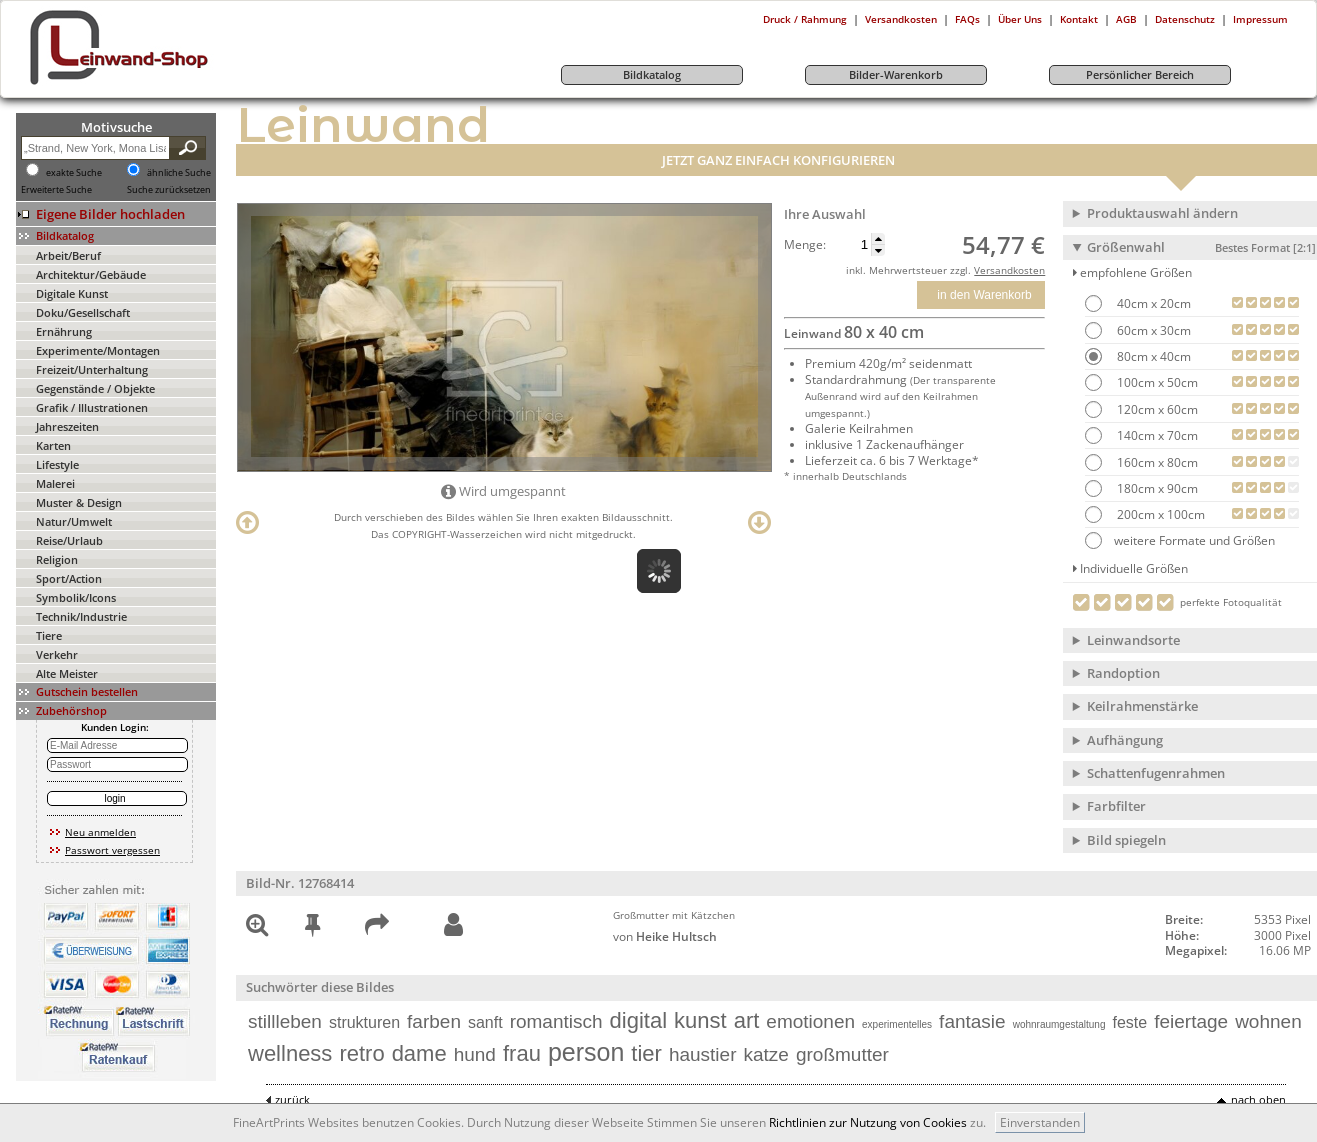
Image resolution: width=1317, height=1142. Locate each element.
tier (646, 1053)
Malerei (55, 483)
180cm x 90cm (1156, 488)
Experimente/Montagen (98, 350)
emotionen (810, 1021)
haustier (703, 1054)
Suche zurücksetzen (169, 190)
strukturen (364, 1022)
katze (766, 1054)
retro (361, 1053)
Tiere (49, 635)
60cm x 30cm (1152, 330)
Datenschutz (1185, 19)
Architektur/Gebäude (91, 274)
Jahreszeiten (67, 426)
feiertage (1191, 1021)
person (586, 1052)
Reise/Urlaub (69, 540)
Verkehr (57, 654)
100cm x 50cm (1156, 382)
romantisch (556, 1021)
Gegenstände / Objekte (95, 388)
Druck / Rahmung (805, 19)
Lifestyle (57, 464)
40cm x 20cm (1152, 303)
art (747, 1020)
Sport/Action (69, 578)
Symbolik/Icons (76, 597)
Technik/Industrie (81, 616)
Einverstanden (1040, 1122)
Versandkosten (901, 19)
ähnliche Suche (179, 173)
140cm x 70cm (1156, 435)
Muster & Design (79, 502)
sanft (485, 1022)
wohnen (1268, 1021)
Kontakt (1079, 19)
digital (638, 1020)
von (665, 936)
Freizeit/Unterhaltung (92, 369)
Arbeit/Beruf (68, 255)
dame (419, 1053)
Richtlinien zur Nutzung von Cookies (868, 1122)
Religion (57, 559)
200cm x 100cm (1159, 514)
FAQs (967, 19)
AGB (1126, 19)
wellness (290, 1053)
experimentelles (897, 1024)
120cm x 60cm (1156, 409)
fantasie (972, 1021)
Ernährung (64, 331)
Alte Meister (67, 673)
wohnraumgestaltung (1059, 1024)
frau (522, 1053)
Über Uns (1020, 19)
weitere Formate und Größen (1180, 540)
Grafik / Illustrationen (92, 407)
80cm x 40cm (1152, 356)
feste (1130, 1022)
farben (434, 1021)
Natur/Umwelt (74, 521)
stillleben (285, 1021)
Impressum (1260, 19)
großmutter (842, 1054)
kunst (700, 1020)
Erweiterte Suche (56, 190)
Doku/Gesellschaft (83, 312)
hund (475, 1054)
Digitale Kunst (72, 293)
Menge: (805, 245)
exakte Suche (74, 173)
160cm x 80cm (1156, 462)
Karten (53, 445)
